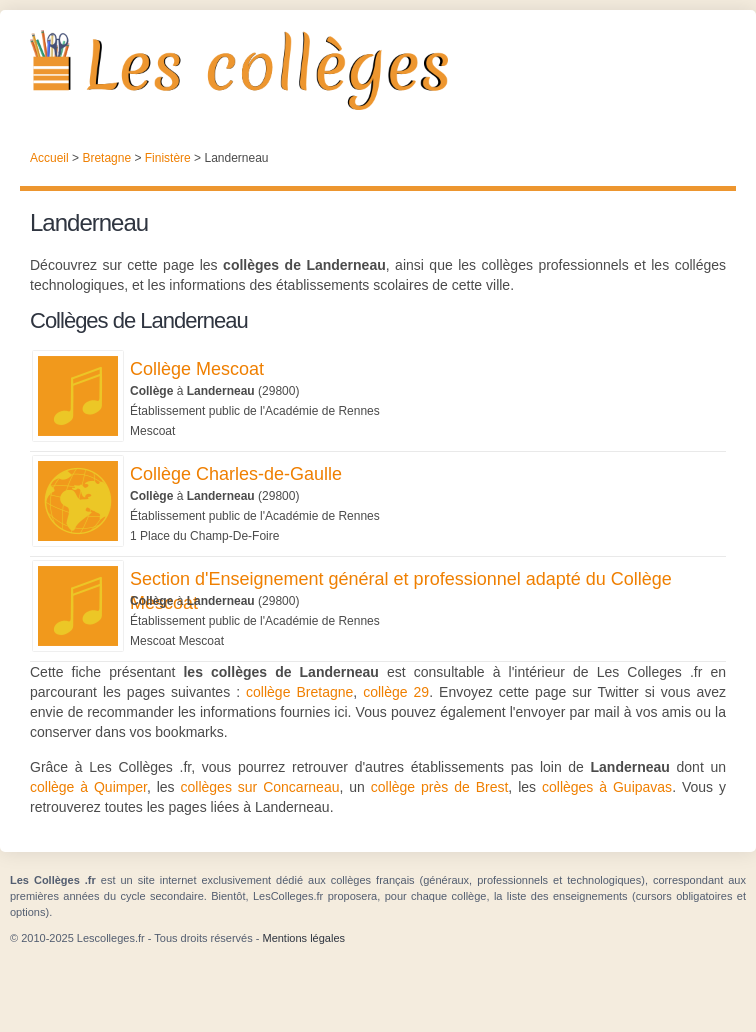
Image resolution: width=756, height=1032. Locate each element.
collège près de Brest (440, 787)
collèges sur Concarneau (260, 787)
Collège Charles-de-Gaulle (236, 474)
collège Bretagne (299, 692)
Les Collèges (378, 70)
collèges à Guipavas (607, 787)
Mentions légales (303, 938)
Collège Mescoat (197, 369)
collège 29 (396, 692)
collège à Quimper (88, 787)
